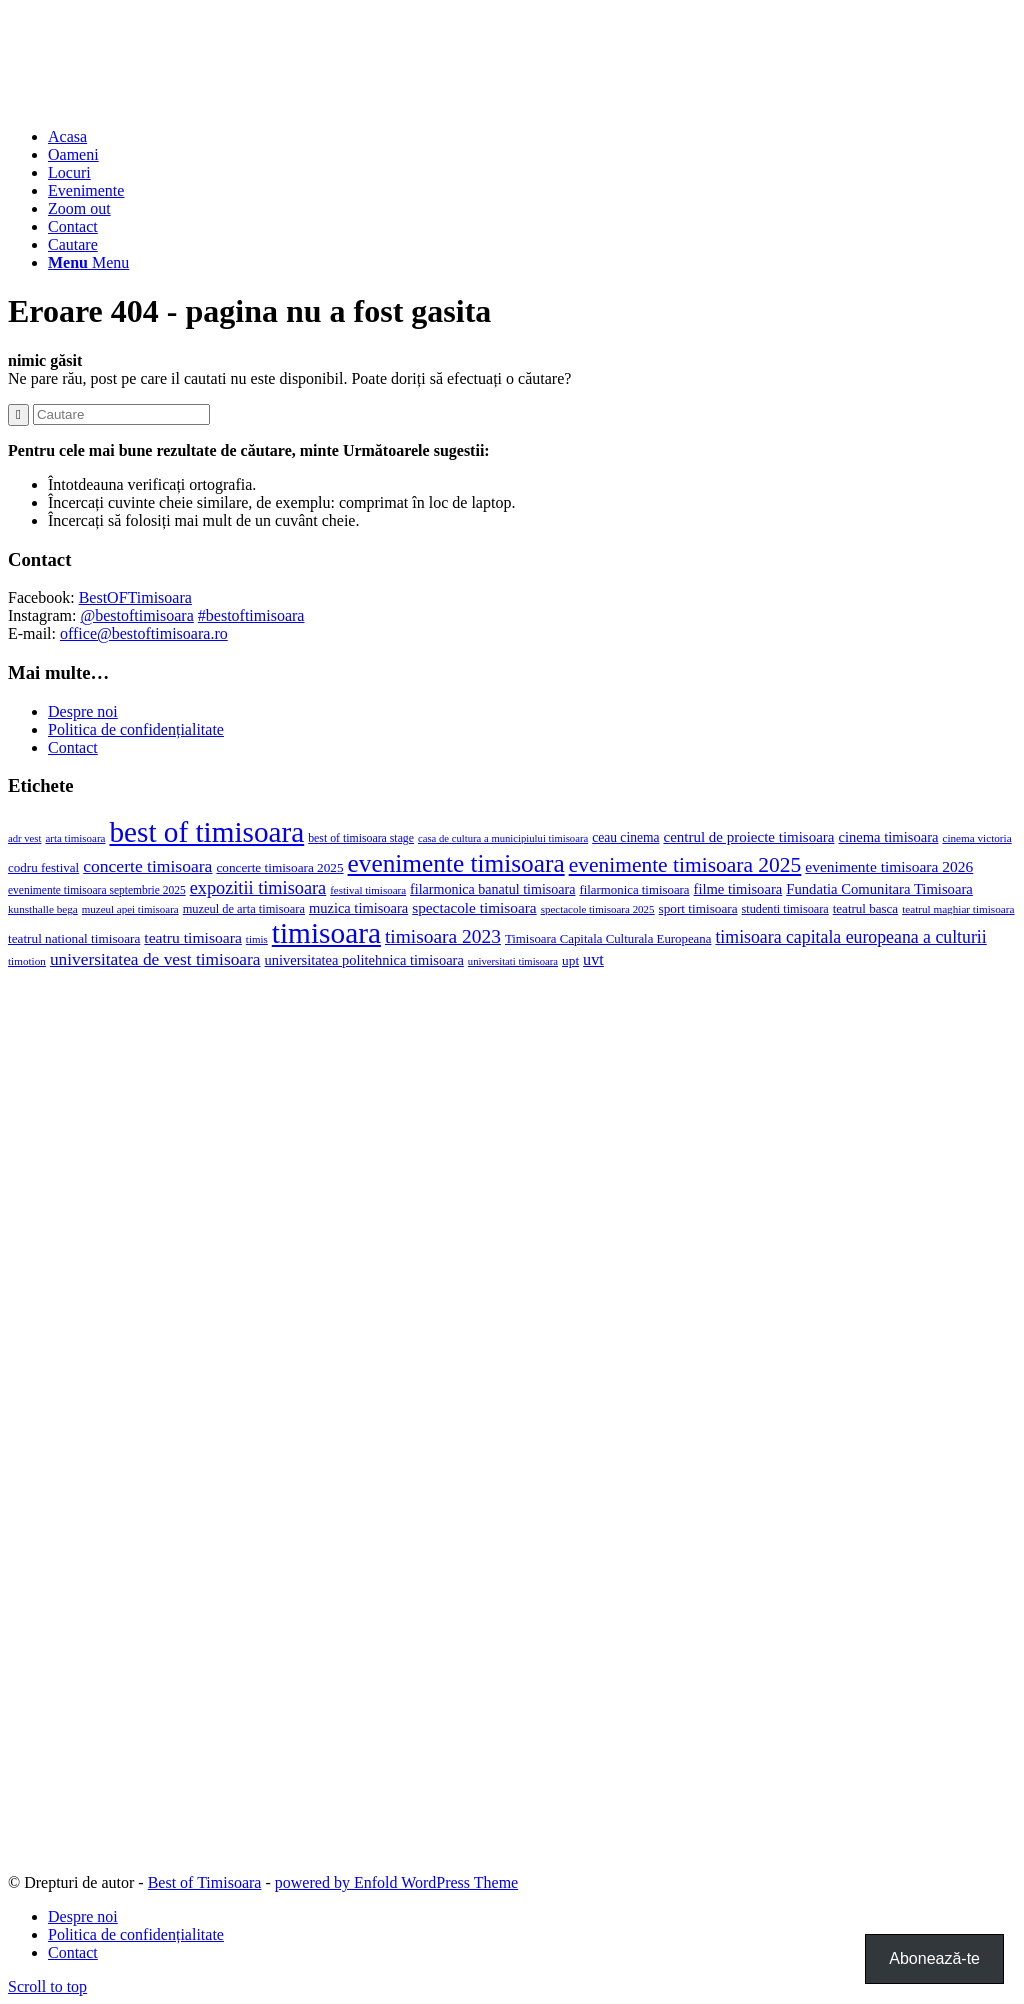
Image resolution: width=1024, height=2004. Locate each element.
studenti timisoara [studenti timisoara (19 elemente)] (785, 909)
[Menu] (88, 262)
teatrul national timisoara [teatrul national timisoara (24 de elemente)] (74, 938)
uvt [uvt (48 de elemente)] (593, 960)
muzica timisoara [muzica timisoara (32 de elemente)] (358, 908)
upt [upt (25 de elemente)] (570, 960)
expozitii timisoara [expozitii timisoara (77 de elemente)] (258, 888)
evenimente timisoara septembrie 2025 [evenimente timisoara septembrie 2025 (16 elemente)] (97, 890)
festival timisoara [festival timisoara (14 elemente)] (368, 890)
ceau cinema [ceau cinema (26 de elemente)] (625, 837)
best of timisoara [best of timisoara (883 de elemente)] (206, 832)
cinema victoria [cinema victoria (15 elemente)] (976, 838)
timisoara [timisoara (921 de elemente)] (326, 933)
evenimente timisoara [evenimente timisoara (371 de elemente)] (456, 863)
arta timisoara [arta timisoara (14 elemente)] (75, 838)
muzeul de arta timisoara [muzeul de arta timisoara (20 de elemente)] (244, 909)
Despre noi (83, 711)
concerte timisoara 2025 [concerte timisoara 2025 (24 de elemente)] (279, 867)
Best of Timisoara (205, 1882)
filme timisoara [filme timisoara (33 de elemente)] (738, 889)
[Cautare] (73, 244)
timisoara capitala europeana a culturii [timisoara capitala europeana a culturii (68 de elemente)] (850, 937)
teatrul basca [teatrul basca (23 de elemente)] (865, 908)
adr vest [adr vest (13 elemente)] (24, 838)
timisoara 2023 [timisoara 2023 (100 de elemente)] (443, 936)
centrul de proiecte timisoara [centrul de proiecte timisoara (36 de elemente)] (748, 837)
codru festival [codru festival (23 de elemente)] (43, 867)
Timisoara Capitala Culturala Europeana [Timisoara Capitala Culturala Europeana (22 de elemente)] (608, 939)
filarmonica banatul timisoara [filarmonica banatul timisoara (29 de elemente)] (492, 889)
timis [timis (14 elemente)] (257, 939)
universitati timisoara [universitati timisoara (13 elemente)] (513, 961)
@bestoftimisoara (136, 615)
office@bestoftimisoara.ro (144, 633)
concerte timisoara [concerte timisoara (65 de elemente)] (147, 866)
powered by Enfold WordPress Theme (396, 1882)
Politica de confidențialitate (136, 729)
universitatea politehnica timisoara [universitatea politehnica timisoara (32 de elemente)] (364, 960)
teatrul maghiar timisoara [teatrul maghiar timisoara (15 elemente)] (958, 909)
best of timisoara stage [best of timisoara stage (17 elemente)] (361, 838)
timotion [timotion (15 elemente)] (27, 961)
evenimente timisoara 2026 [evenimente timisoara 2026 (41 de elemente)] (889, 866)
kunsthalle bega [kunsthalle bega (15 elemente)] (43, 909)
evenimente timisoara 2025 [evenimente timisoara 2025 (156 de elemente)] (685, 865)
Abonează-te (934, 1958)
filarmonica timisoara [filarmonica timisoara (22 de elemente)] (634, 890)
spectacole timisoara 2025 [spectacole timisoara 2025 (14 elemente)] (598, 909)
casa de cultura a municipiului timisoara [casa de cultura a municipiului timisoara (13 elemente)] (503, 838)
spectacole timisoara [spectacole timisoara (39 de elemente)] (474, 907)
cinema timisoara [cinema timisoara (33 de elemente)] (888, 837)
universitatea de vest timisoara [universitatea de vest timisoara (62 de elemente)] (155, 959)
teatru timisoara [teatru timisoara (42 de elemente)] (193, 937)
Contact (73, 747)
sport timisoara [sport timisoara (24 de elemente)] (698, 908)
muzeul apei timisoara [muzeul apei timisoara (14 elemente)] (130, 909)
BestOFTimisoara (135, 597)
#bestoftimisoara (251, 615)
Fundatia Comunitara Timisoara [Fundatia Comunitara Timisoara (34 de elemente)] (879, 889)
